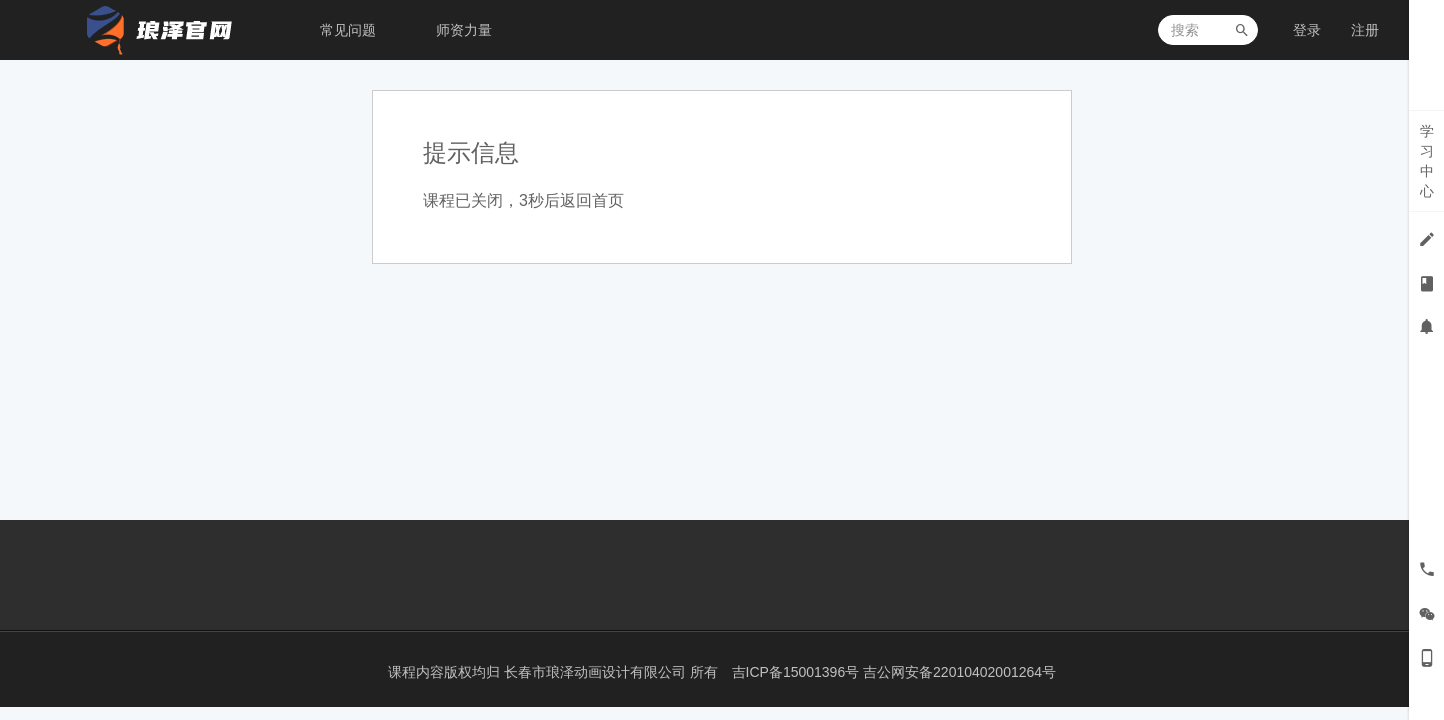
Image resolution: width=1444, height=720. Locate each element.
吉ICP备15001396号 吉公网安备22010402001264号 (894, 672)
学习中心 (1427, 161)
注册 (1365, 30)
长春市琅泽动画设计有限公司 (597, 672)
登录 (1307, 30)
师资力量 (464, 30)
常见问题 (348, 30)
